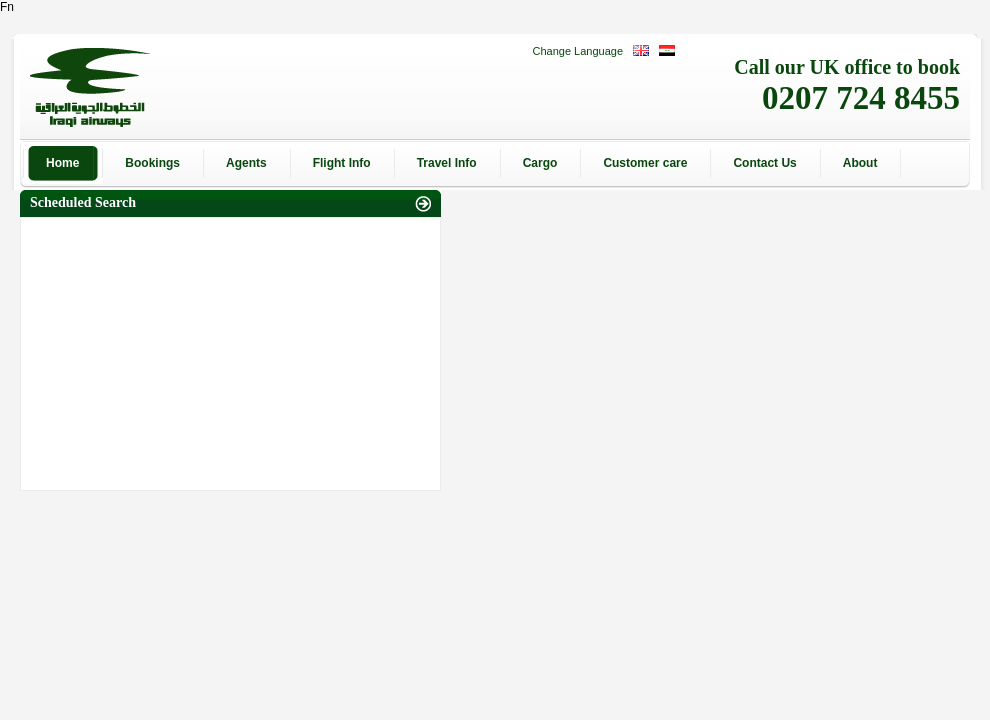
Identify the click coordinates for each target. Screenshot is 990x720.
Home (62, 163)
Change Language (577, 51)
